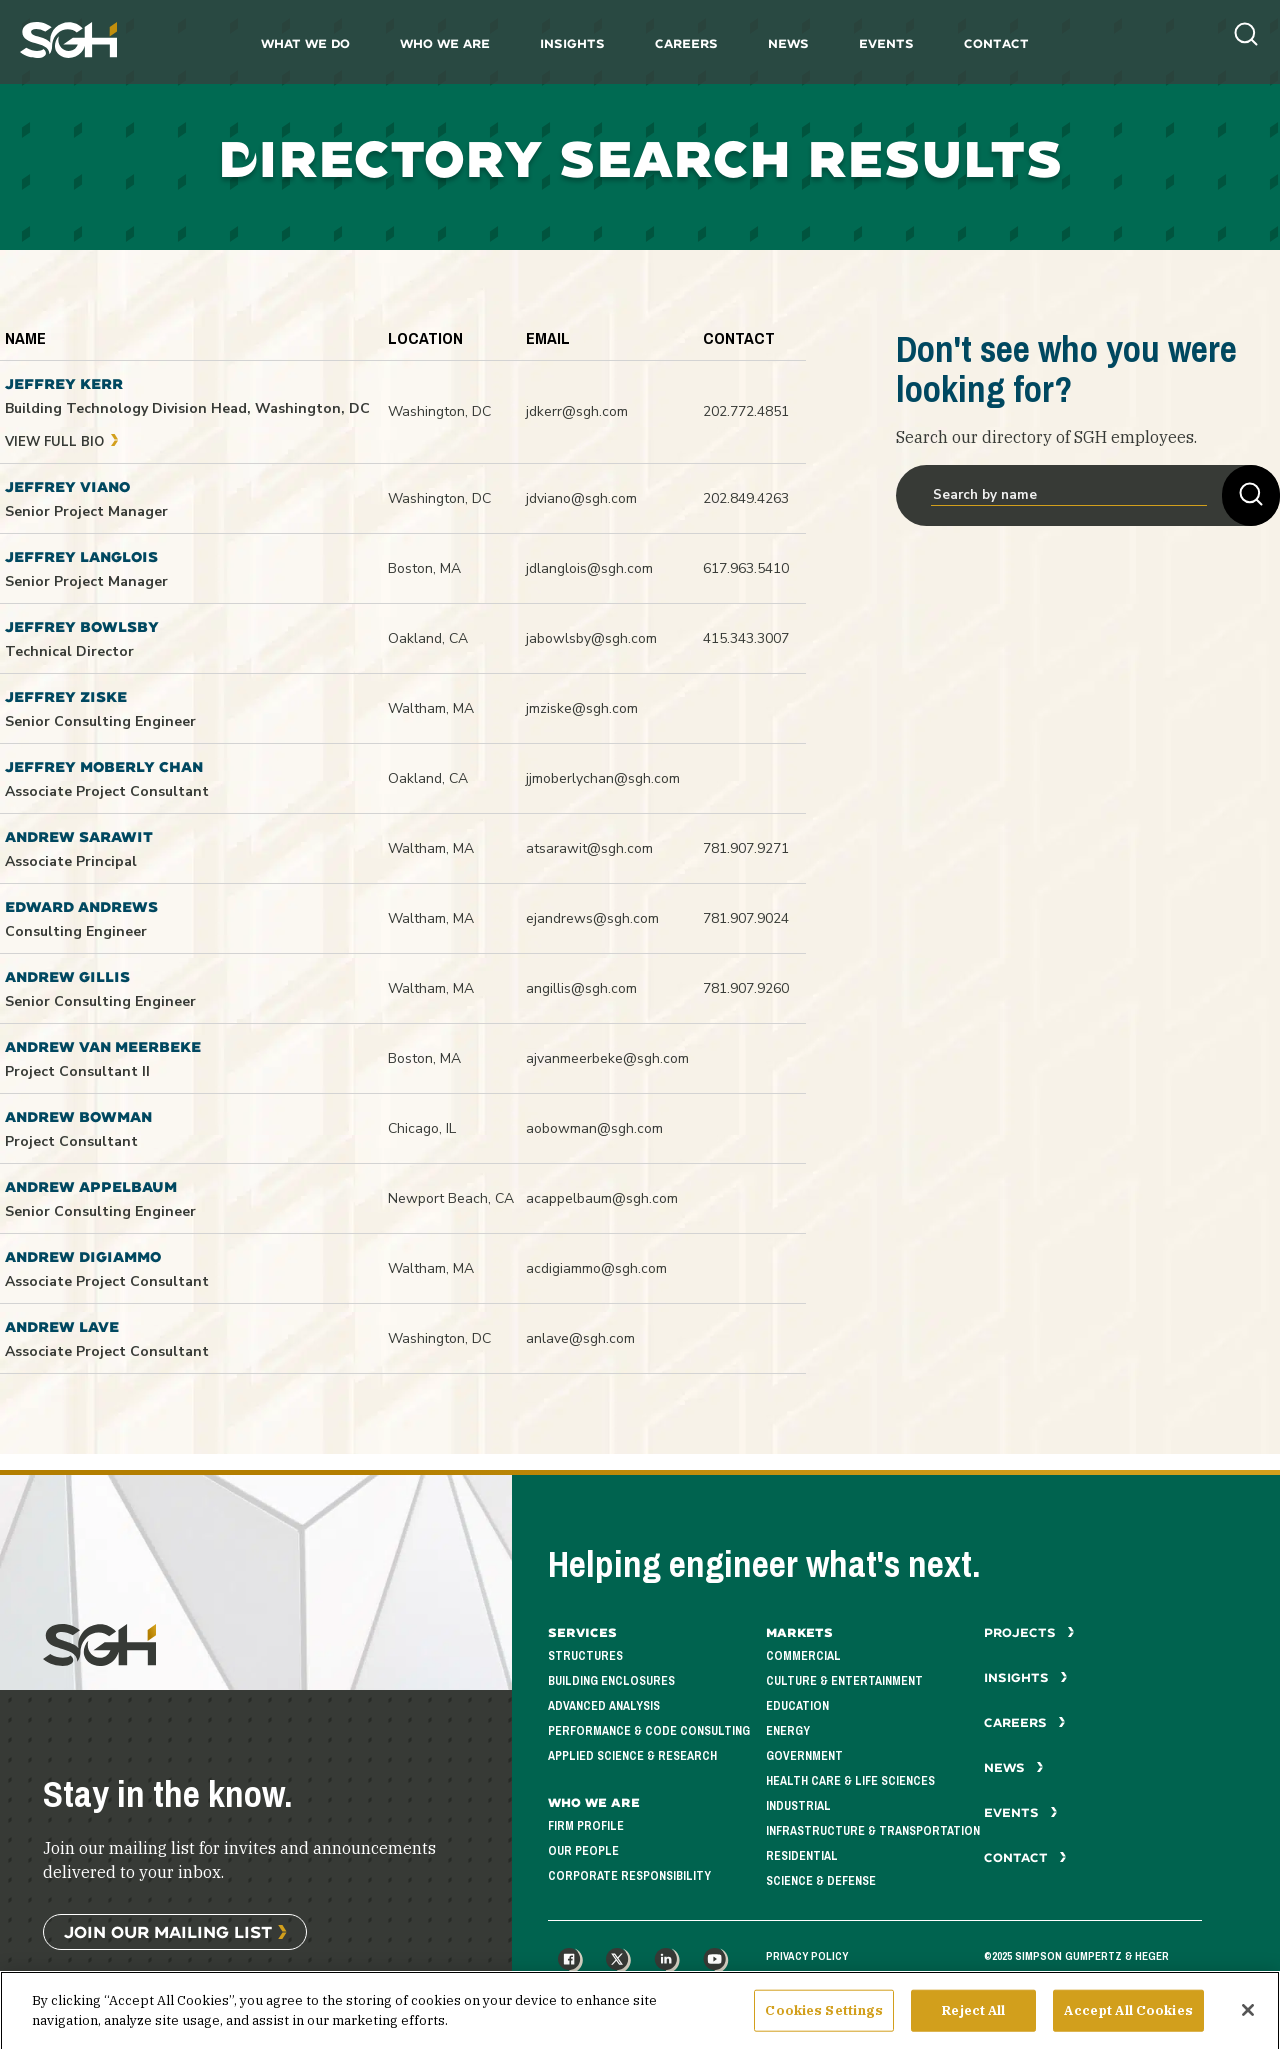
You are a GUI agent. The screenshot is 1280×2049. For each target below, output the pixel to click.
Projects (1029, 1632)
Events (886, 43)
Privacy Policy (807, 1956)
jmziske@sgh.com (582, 708)
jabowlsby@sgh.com (591, 638)
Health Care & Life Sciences (850, 1781)
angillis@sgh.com (581, 988)
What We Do (305, 43)
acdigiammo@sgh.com (596, 1268)
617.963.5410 (746, 568)
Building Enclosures (611, 1681)
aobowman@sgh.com (594, 1128)
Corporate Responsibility (629, 1876)
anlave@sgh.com (580, 1338)
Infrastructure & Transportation (873, 1831)
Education (797, 1706)
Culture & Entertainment (844, 1681)
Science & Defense (821, 1881)
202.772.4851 (746, 411)
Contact (996, 43)
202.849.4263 (746, 498)
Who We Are (445, 43)
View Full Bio (62, 442)
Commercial (803, 1656)
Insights (572, 43)
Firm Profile (586, 1826)
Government (804, 1756)
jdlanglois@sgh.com (589, 568)
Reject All (973, 2023)
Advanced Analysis (604, 1706)
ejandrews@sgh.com (592, 918)
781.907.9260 (746, 988)
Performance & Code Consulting (649, 1731)
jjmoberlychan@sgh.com (603, 778)
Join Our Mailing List (168, 1931)
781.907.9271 (746, 848)
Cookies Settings (824, 2023)
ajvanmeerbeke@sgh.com (607, 1058)
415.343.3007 (746, 638)
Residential (802, 1856)
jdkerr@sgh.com (577, 411)
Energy (788, 1731)
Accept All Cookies (1128, 2023)
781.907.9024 (746, 918)
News (788, 43)
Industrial (798, 1806)
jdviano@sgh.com (581, 498)
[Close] (1248, 2023)
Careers (686, 43)
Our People (583, 1851)
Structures (585, 1656)
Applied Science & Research (632, 1756)
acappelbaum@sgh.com (602, 1198)
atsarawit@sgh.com (589, 848)
